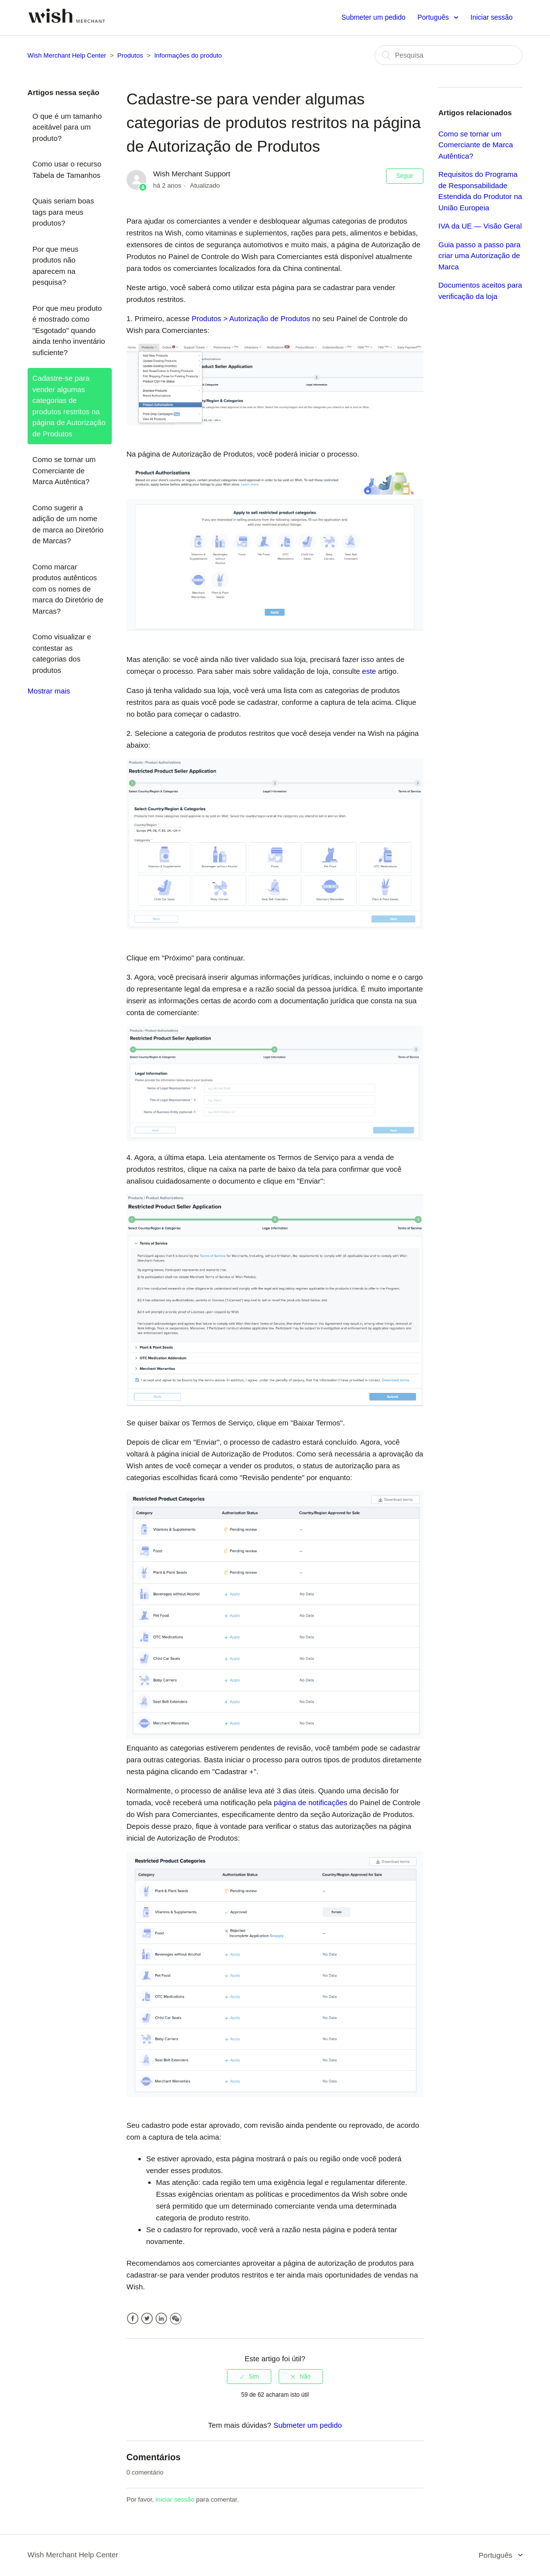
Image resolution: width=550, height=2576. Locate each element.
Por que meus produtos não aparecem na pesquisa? (55, 266)
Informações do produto (188, 55)
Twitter (147, 2318)
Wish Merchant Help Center (67, 55)
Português (434, 17)
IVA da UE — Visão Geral (480, 226)
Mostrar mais (49, 691)
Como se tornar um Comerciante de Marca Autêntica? (64, 470)
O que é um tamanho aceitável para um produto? (67, 127)
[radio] (249, 2376)
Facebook (133, 2318)
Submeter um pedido (374, 17)
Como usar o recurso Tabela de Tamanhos (66, 169)
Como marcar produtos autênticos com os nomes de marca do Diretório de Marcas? (67, 588)
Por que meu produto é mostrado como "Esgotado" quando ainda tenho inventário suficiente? (68, 330)
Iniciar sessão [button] (492, 17)
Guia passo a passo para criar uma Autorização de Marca (479, 255)
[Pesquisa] (448, 55)
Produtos (130, 55)
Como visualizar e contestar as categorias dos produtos (61, 653)
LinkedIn (161, 2318)
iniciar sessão (175, 2499)
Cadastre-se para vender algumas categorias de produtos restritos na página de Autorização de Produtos (68, 406)
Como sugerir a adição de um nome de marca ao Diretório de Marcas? (67, 524)
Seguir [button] (405, 175)
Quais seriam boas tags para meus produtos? (63, 212)
